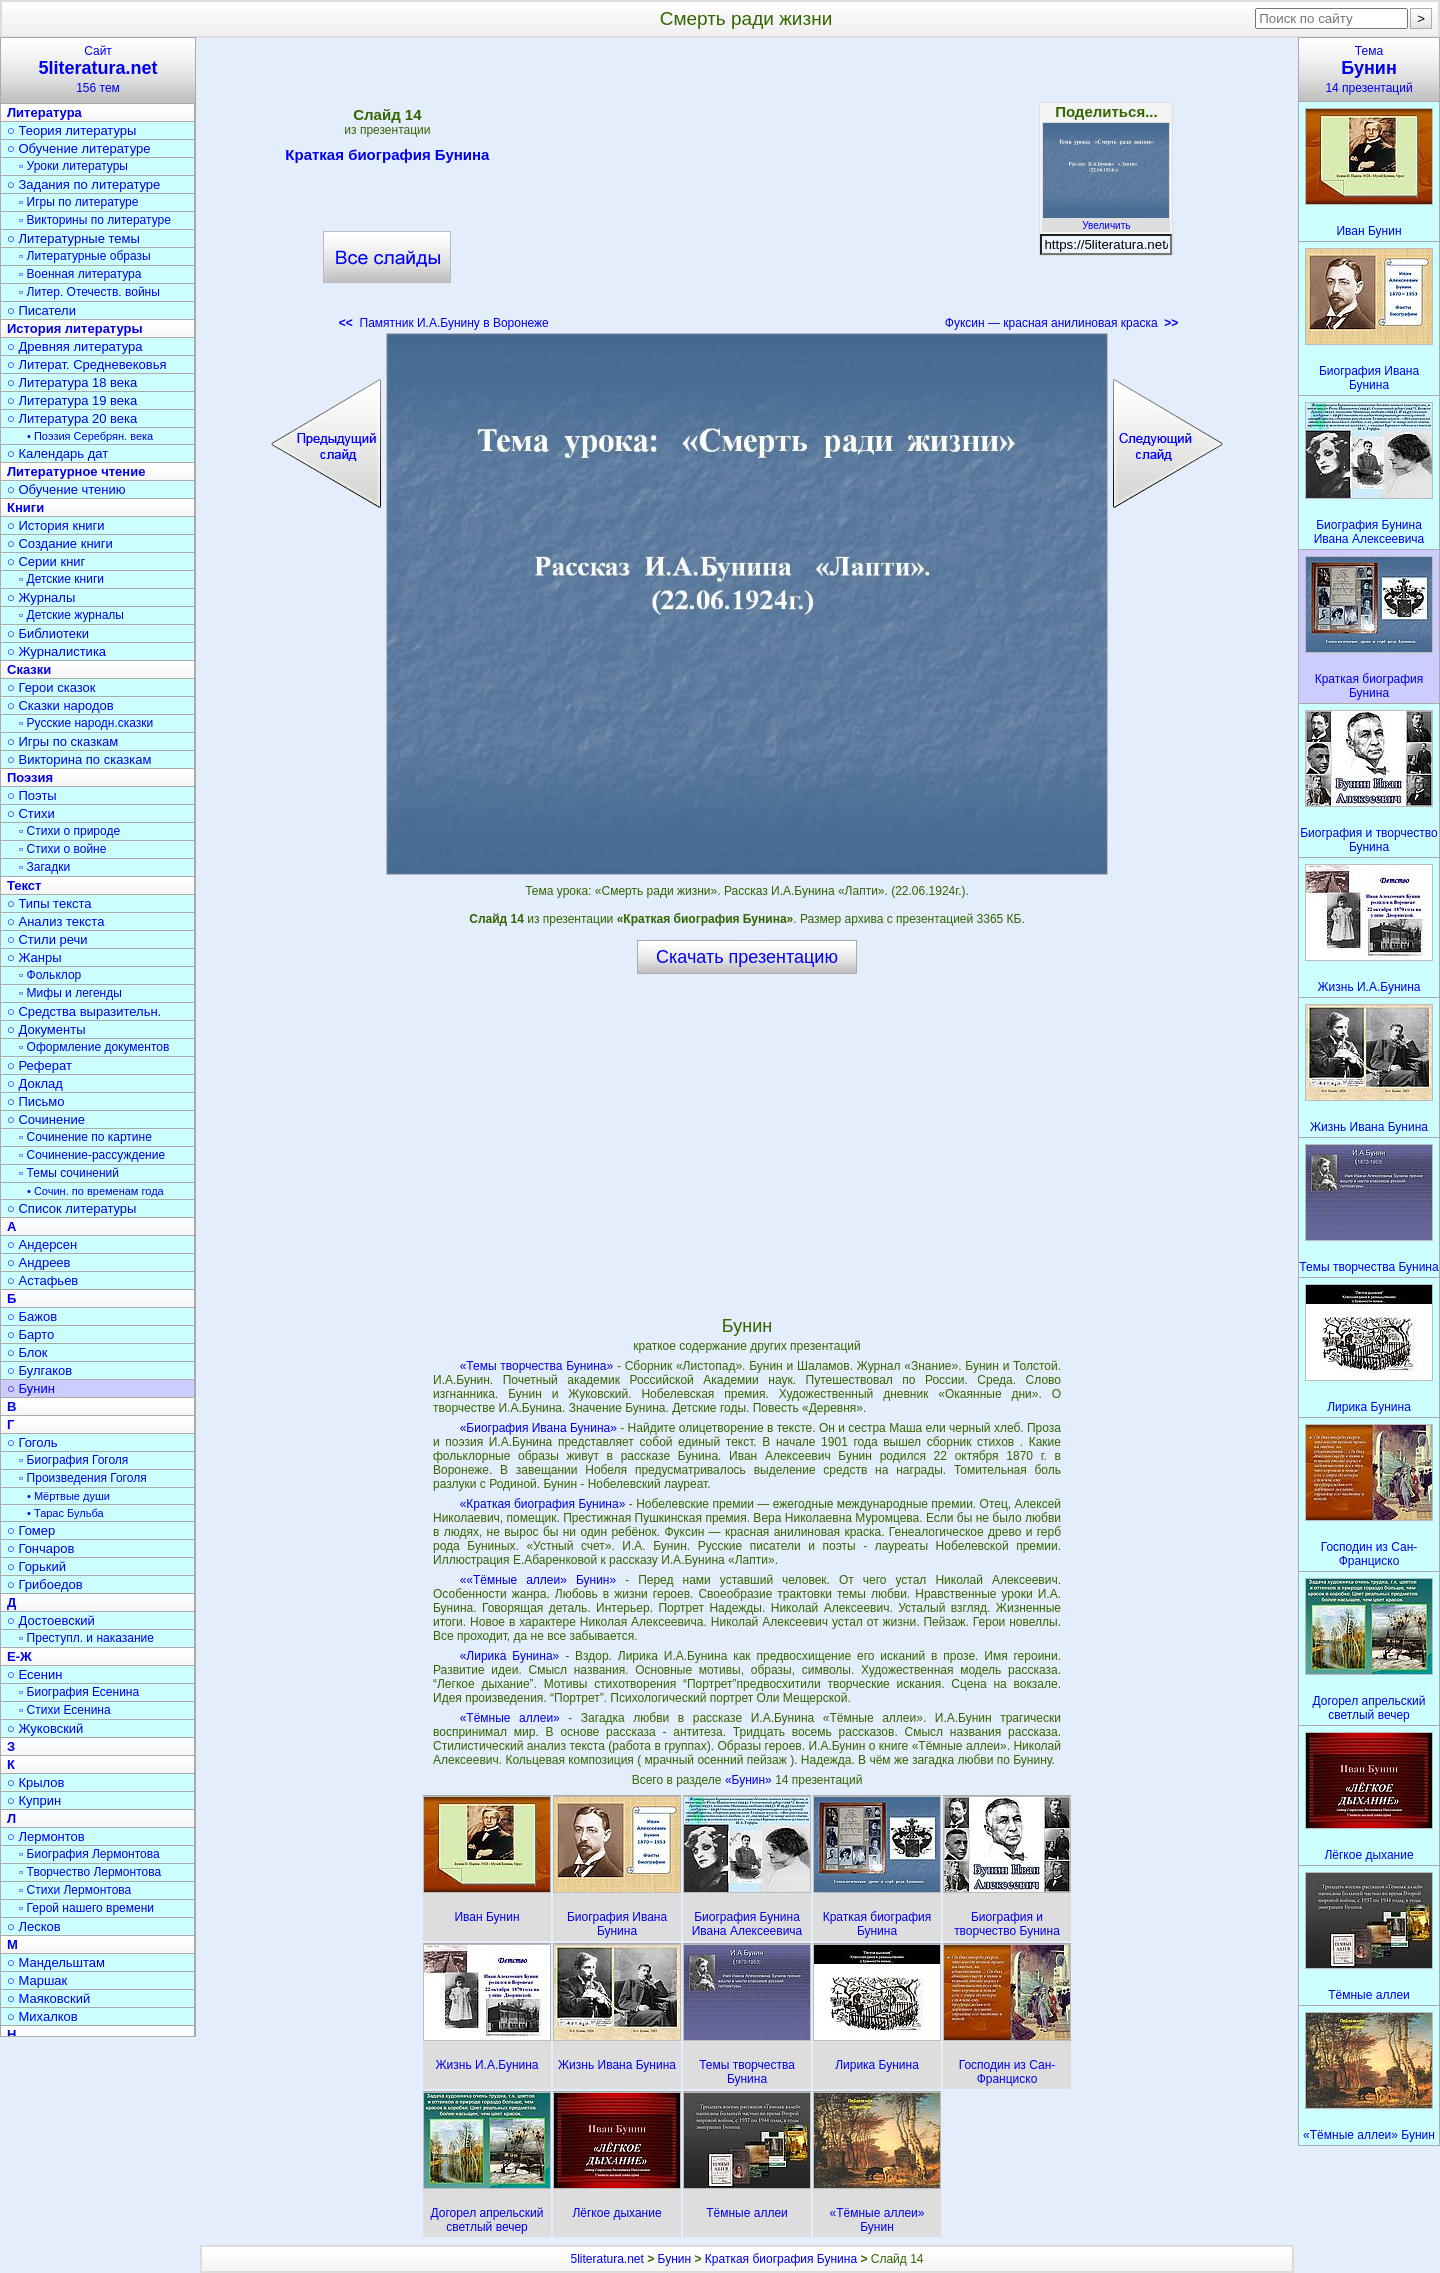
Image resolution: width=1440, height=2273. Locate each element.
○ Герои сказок (51, 687)
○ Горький (36, 1566)
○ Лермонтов (46, 1836)
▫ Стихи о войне (62, 849)
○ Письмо (36, 1101)
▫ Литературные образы (85, 256)
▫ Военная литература (80, 274)
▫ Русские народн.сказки (86, 723)
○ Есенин (34, 1674)
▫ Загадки (44, 867)
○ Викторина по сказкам (79, 759)
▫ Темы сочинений (69, 1173)
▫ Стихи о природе (69, 831)
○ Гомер (31, 1530)
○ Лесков (34, 1926)
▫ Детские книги (61, 579)
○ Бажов (32, 1316)
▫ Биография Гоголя (73, 1460)
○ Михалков (42, 2016)
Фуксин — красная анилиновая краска (1061, 323)
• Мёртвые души (68, 1496)
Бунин (675, 2259)
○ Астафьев (42, 1280)
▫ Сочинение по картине (85, 1137)
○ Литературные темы (73, 238)
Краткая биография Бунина (387, 158)
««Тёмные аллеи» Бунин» (538, 1580)
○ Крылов (35, 1782)
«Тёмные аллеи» (510, 1718)
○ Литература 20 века (72, 418)
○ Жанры (34, 957)
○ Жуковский (45, 1728)
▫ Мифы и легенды (70, 993)
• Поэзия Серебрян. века (90, 436)
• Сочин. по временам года (95, 1191)
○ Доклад (35, 1083)
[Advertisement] (747, 190)
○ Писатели (41, 310)
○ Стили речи (47, 939)
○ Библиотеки (48, 633)
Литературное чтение (76, 471)
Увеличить (1106, 220)
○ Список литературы (71, 1208)
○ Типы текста (49, 903)
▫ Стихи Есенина (65, 1710)
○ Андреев (39, 1262)
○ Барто (30, 1334)
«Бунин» (750, 1780)
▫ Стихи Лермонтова (75, 1890)
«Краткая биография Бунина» (543, 1504)
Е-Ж (19, 1656)
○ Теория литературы (71, 130)
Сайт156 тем (98, 69)
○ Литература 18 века (72, 382)
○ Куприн (34, 1800)
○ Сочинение (46, 1119)
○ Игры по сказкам (62, 741)
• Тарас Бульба (65, 1513)
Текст (24, 885)
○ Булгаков (39, 1370)
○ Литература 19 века (72, 400)
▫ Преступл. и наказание (86, 1638)
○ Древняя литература (74, 346)
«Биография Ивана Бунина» (538, 1428)
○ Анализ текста (55, 921)
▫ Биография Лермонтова (89, 1854)
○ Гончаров (40, 1548)
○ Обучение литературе (79, 148)
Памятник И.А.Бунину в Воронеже (444, 323)
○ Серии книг (46, 561)
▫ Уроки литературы (73, 166)
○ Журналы (41, 597)
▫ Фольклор (50, 975)
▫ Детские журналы (71, 615)
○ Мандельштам (56, 1962)
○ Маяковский (48, 1998)
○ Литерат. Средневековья (87, 364)
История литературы (75, 328)
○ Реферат (39, 1065)
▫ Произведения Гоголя (83, 1478)
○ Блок (27, 1352)
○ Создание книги (60, 543)
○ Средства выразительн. (84, 1011)
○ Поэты (32, 795)
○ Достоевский (51, 1620)
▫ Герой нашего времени (86, 1908)
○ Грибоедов (45, 1584)
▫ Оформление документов (94, 1047)
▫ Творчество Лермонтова (90, 1872)
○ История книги (56, 525)
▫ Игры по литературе (78, 202)
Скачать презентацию (747, 957)
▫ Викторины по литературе (95, 220)
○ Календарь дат (57, 453)
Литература (44, 112)
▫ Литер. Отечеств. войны (89, 292)
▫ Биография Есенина (79, 1692)
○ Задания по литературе (83, 184)
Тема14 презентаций (1369, 69)
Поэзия (30, 777)
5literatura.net (606, 2259)
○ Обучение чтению (66, 489)
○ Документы (46, 1029)
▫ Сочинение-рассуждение (92, 1155)
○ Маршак (37, 1980)
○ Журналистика (56, 651)
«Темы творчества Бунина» (537, 1366)
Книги (25, 507)
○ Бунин (31, 1388)
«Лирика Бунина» (510, 1656)
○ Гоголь (32, 1442)
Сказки (29, 669)
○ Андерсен (42, 1244)
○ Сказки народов (60, 705)
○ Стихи (31, 813)
